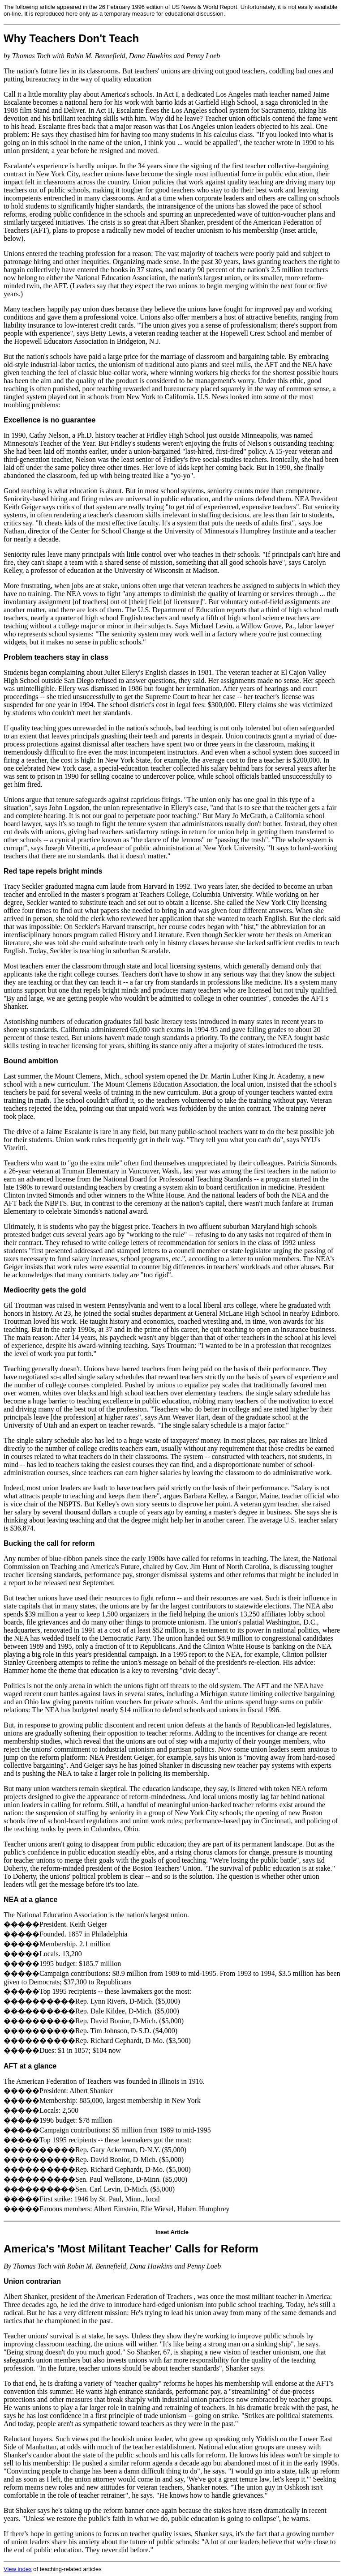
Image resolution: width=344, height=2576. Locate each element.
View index (18, 2569)
